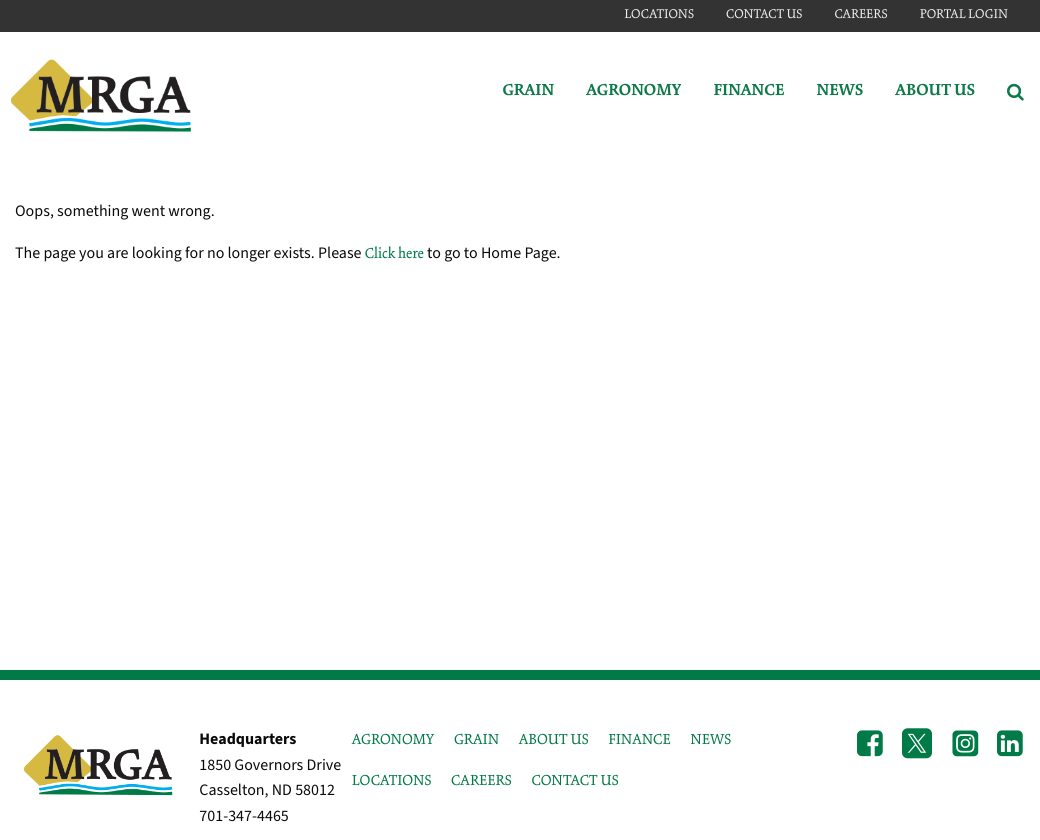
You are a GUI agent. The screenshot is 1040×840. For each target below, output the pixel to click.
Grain (528, 91)
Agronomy (633, 91)
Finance (748, 91)
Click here (394, 254)
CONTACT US (574, 781)
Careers (860, 14)
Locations (659, 14)
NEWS (710, 740)
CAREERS (481, 781)
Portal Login (964, 14)
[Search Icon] (1015, 92)
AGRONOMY (393, 740)
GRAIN (476, 740)
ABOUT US (554, 740)
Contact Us (764, 14)
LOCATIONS (392, 781)
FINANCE (639, 740)
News (839, 91)
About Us (935, 91)
